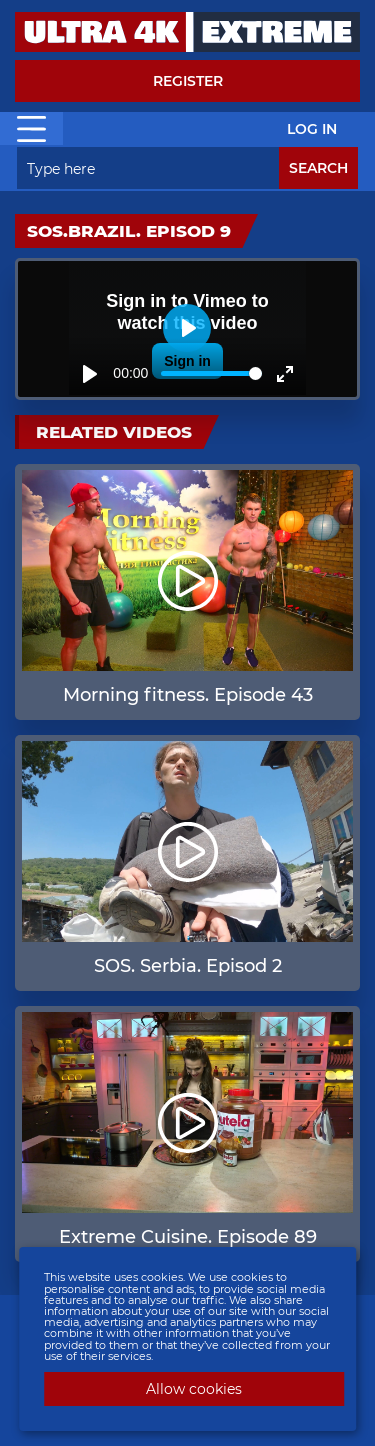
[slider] (211, 373)
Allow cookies (194, 1389)
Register (188, 81)
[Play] (90, 374)
